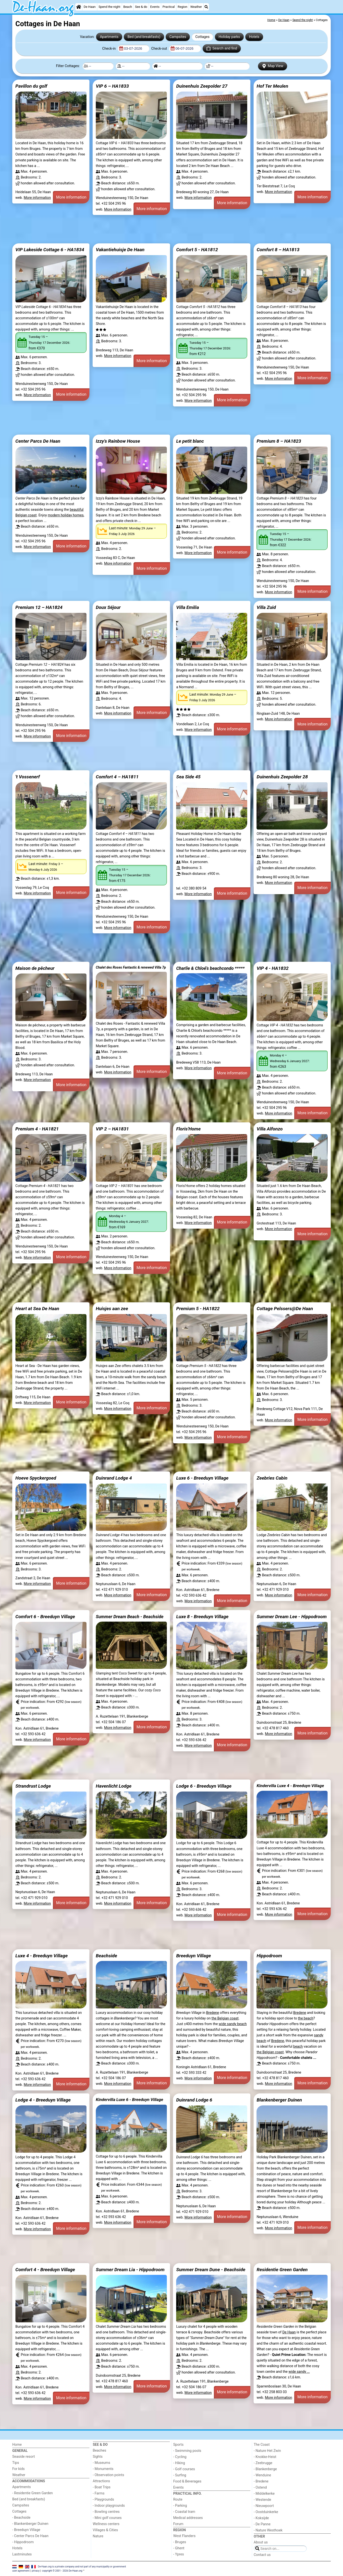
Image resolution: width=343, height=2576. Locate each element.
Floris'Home (188, 1129)
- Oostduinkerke (266, 2512)
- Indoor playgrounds (109, 2506)
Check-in (109, 49)
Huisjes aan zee (112, 1308)
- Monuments (103, 2469)
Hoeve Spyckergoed (35, 1478)
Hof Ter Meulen (272, 86)
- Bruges (179, 2542)
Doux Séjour (108, 607)
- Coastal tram (184, 2512)
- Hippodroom (23, 2542)
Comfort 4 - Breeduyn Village (45, 2269)
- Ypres (178, 2554)
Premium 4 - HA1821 (37, 1129)
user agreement (20, 2570)
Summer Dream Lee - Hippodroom (292, 1616)
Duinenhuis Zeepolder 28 (282, 777)
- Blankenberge (265, 2469)
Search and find (221, 48)
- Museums (101, 2463)
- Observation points (108, 2475)
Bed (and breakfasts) (144, 37)
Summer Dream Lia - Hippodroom (130, 2269)
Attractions (101, 2481)
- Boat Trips (102, 2487)
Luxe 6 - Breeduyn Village (202, 1478)
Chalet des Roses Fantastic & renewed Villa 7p (131, 967)
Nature (98, 2536)
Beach (127, 7)
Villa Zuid (266, 607)
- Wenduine (262, 2475)
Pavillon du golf (31, 86)
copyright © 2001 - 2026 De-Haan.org (62, 2570)
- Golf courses (184, 2469)
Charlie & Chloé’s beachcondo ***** (210, 968)
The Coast (262, 2445)
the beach (305, 2018)
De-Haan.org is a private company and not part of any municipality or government (82, 2566)
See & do (141, 7)
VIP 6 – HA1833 (112, 86)
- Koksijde (261, 2518)
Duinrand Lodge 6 (194, 2100)
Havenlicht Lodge (113, 1786)
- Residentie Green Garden (32, 2493)
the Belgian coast (225, 2018)
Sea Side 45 (188, 777)
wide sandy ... (299, 2372)
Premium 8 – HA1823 (279, 441)
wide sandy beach (233, 2024)
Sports (178, 2445)
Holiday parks (229, 37)
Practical (168, 7)
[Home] (78, 7)
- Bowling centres (106, 2512)
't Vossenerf (27, 777)
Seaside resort (23, 2457)
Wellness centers (106, 2524)
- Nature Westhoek (268, 2530)
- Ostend (260, 2487)
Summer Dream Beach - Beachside (129, 1616)
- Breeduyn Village (26, 2530)
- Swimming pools (187, 2451)
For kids (18, 2469)
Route (177, 2499)
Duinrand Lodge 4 (114, 1478)
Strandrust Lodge (33, 1786)
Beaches (99, 2450)
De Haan (90, 7)
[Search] (206, 7)
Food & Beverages (187, 2481)
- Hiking (179, 2463)
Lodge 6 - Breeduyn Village (204, 1786)
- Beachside (21, 2518)
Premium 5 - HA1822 (198, 1308)
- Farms (99, 2493)
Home (17, 2445)
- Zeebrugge (263, 2463)
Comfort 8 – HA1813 (278, 249)
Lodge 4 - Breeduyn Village (43, 2100)
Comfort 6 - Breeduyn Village (45, 1616)
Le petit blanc (190, 441)
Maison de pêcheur (35, 968)
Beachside (106, 1956)
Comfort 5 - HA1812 (197, 249)
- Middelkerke (264, 2494)
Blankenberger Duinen (279, 2100)
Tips (15, 2463)
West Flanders (184, 2536)
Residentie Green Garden (282, 2269)
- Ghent (178, 2548)
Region (182, 7)
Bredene (212, 2013)
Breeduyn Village (193, 1956)
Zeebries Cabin (272, 1478)
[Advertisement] (159, 229)
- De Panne (262, 2524)
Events (154, 7)
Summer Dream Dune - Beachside (210, 2269)
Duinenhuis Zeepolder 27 (201, 86)
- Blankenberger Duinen (30, 2524)
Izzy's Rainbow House (118, 441)
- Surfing (179, 2475)
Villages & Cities (105, 2530)
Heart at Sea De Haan (37, 1308)
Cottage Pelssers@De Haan (285, 1308)
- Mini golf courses (107, 2518)
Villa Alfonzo (269, 1129)
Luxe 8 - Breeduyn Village (202, 1616)
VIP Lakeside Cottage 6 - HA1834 (49, 249)
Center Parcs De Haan (37, 441)
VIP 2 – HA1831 (112, 1129)
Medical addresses (188, 2518)
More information (37, 198)
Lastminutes (22, 2554)
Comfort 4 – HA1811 (117, 777)
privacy (36, 2570)
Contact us (262, 2555)
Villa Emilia (187, 607)
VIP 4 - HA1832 (272, 968)
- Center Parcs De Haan (30, 2536)
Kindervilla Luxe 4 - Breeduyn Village (290, 1785)
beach (298, 2046)
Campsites (177, 37)
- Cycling (179, 2457)
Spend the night (109, 7)
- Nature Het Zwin (267, 2451)
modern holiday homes (66, 515)
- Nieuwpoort (264, 2506)
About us (261, 2542)
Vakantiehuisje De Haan (120, 249)
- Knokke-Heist (265, 2457)
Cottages (202, 37)
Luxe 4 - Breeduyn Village (41, 1956)
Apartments (109, 37)
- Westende (262, 2500)
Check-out (159, 49)
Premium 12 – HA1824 (38, 607)
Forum (178, 2524)
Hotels (254, 37)
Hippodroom (269, 1956)
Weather (196, 7)
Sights (98, 2457)
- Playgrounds (103, 2499)
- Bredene (261, 2481)
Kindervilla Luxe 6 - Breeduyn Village (129, 2099)
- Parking (180, 2506)
